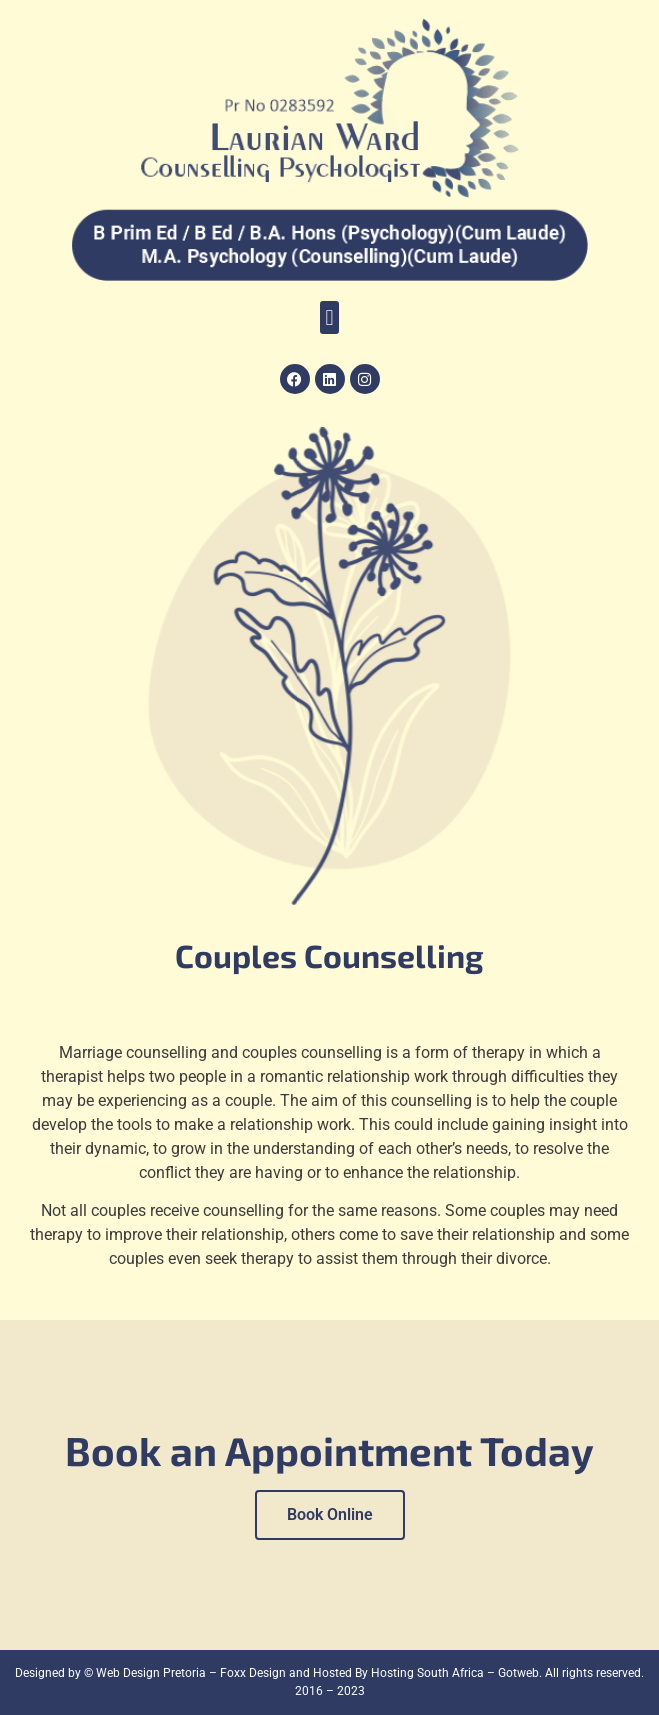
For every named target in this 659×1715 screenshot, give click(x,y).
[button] (329, 317)
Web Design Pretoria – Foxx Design (191, 1673)
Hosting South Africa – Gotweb (455, 1673)
